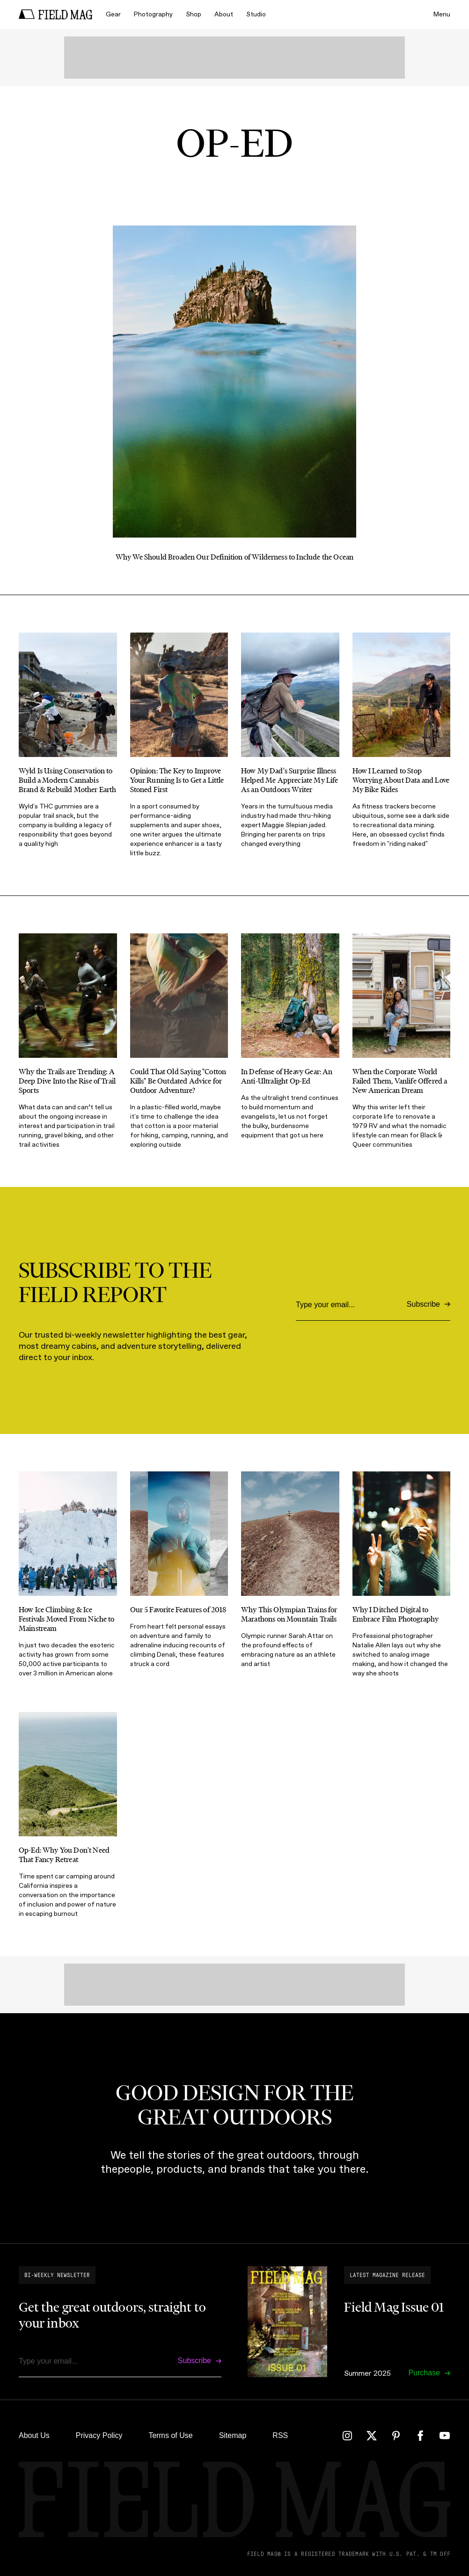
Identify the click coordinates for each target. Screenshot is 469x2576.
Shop (193, 14)
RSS (280, 2435)
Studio (256, 14)
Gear (113, 14)
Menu (441, 14)
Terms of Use (170, 2435)
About (223, 14)
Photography (153, 14)
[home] (56, 14)
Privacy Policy (99, 2435)
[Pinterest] (396, 2435)
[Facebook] (420, 2435)
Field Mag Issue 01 (394, 2307)
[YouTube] (444, 2435)
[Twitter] (371, 2435)
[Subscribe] (428, 1305)
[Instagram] (347, 2435)
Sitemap (233, 2435)
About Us (34, 2435)
